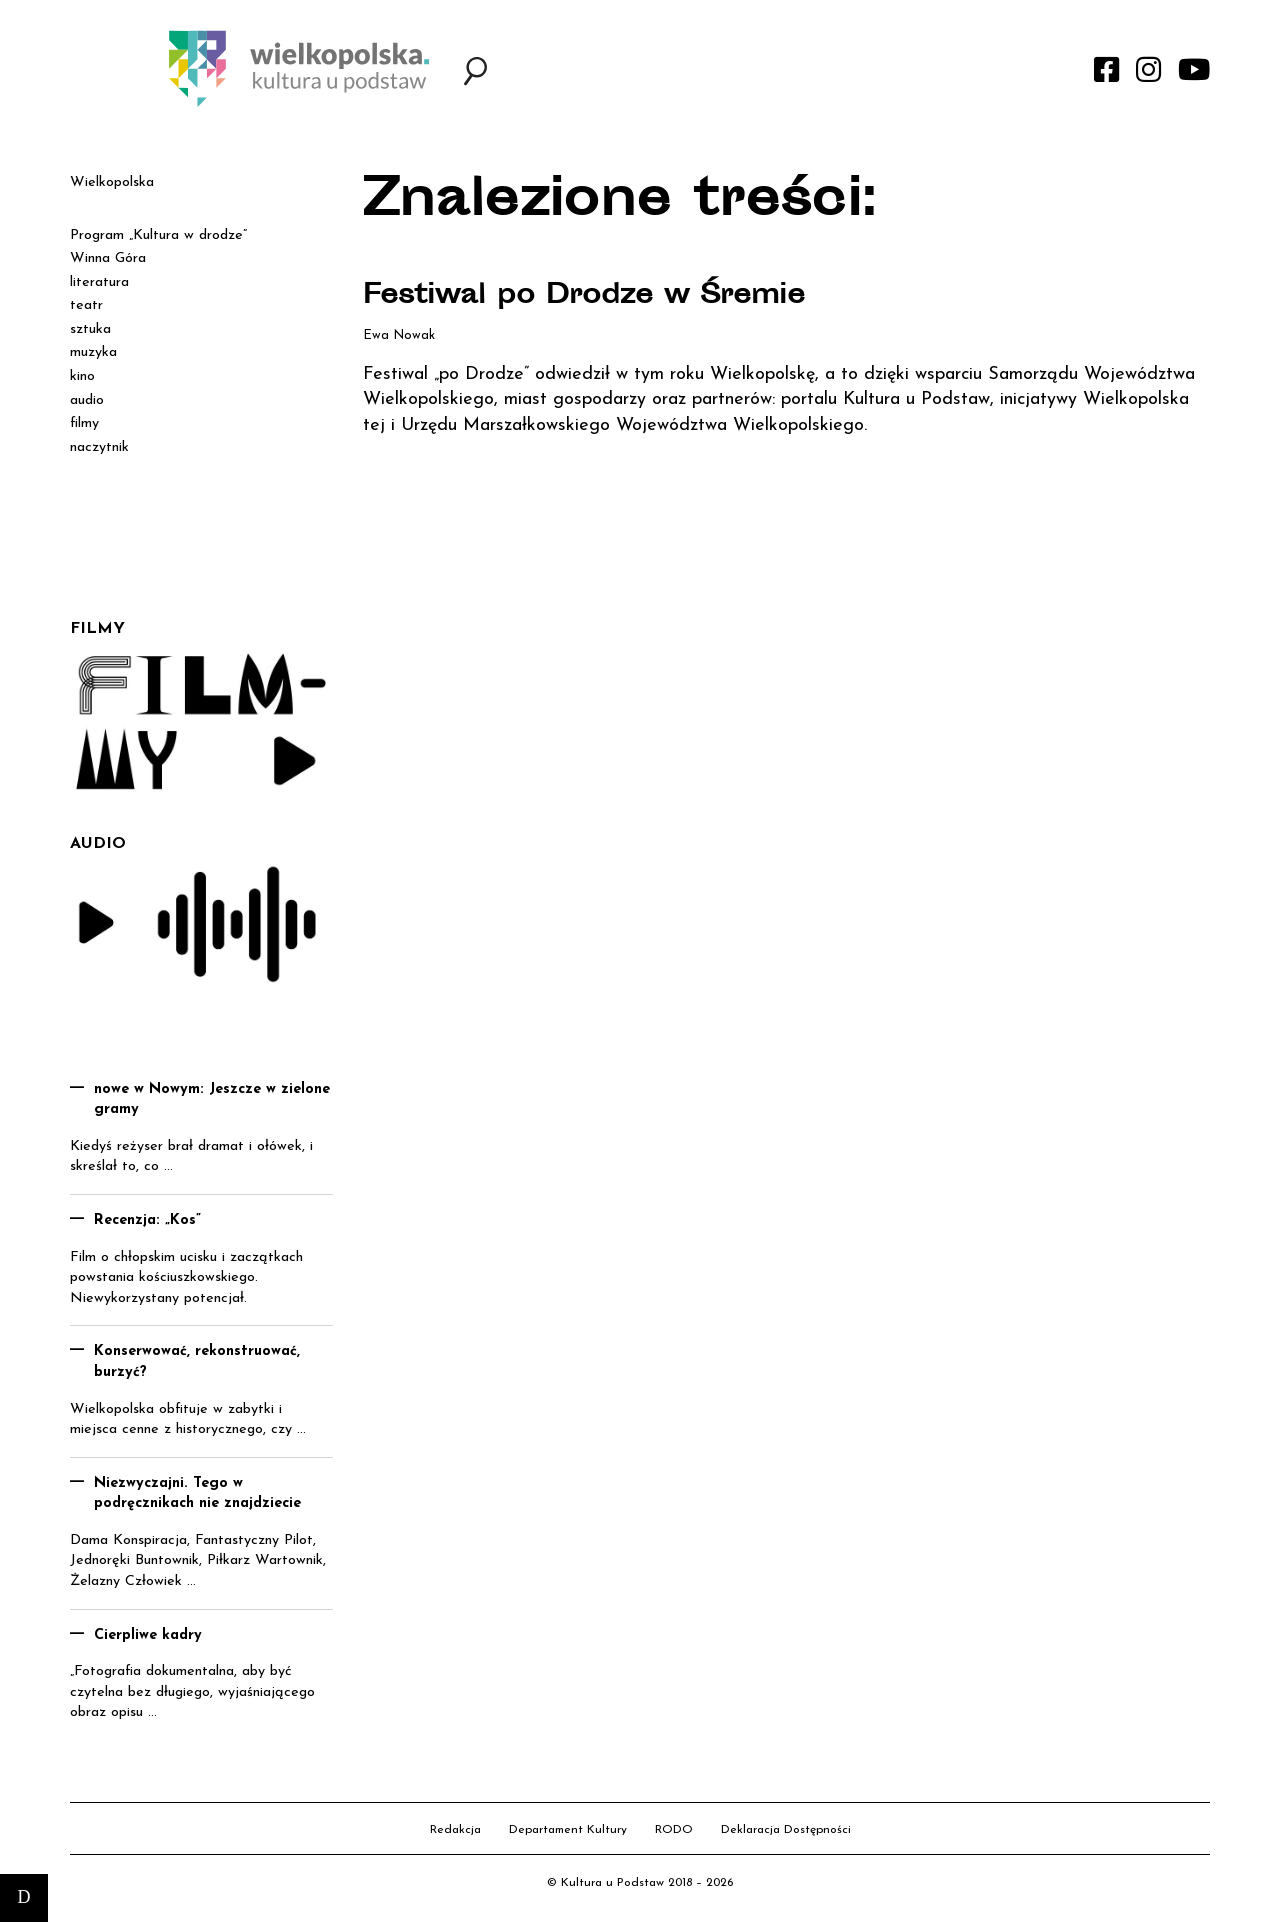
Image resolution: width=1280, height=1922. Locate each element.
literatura (99, 282)
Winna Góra (108, 258)
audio (87, 400)
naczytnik (99, 447)
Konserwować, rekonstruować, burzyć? (197, 1362)
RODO (674, 1830)
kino (82, 376)
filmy (84, 423)
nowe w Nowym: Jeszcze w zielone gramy (212, 1100)
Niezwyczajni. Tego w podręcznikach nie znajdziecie (197, 1494)
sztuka (90, 329)
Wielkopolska (112, 182)
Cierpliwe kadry (148, 1635)
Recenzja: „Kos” (147, 1220)
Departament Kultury (568, 1830)
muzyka (93, 352)
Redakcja (455, 1830)
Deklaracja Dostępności (786, 1830)
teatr (86, 305)
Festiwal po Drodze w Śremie (592, 297)
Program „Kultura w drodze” (158, 235)
